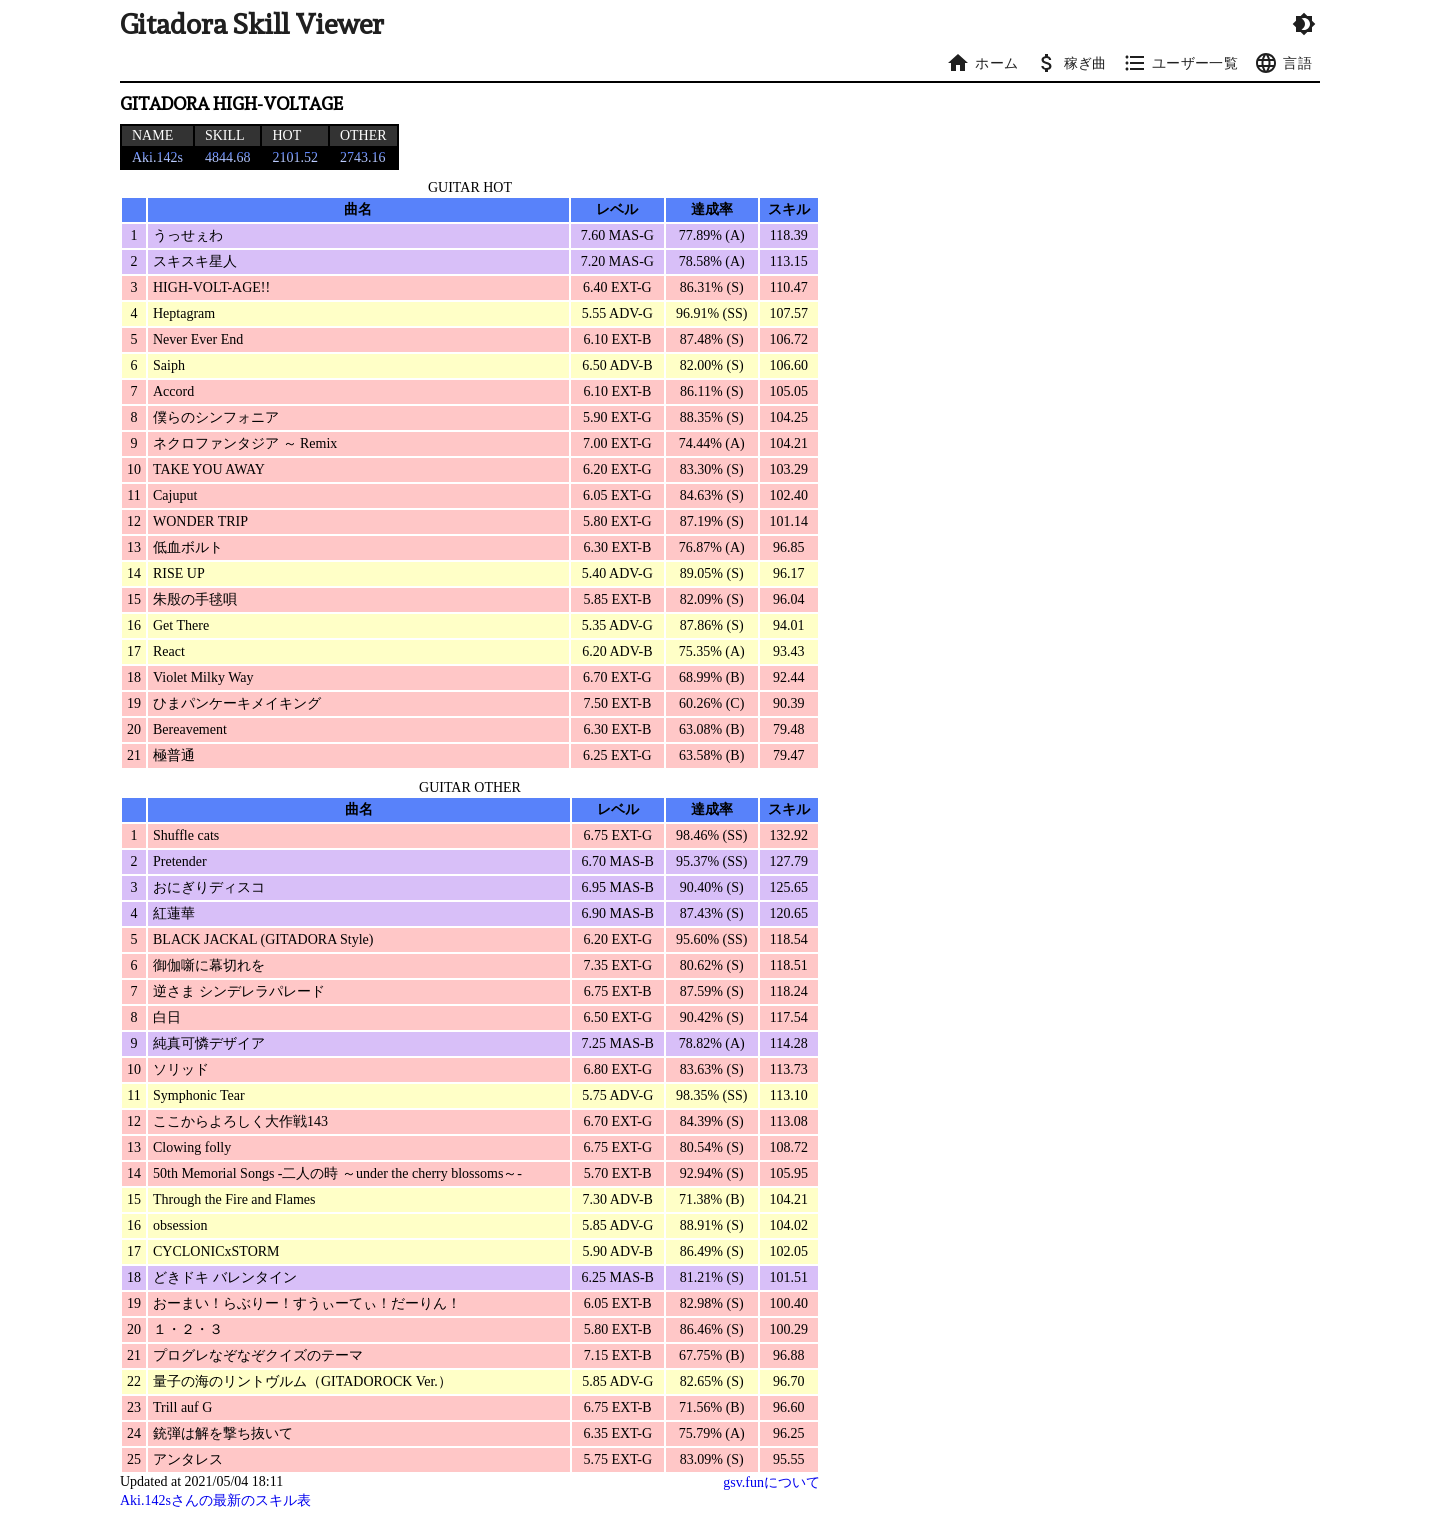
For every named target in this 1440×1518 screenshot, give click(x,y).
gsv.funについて (771, 1482)
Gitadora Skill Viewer (252, 24)
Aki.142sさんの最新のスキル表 (215, 1500)
